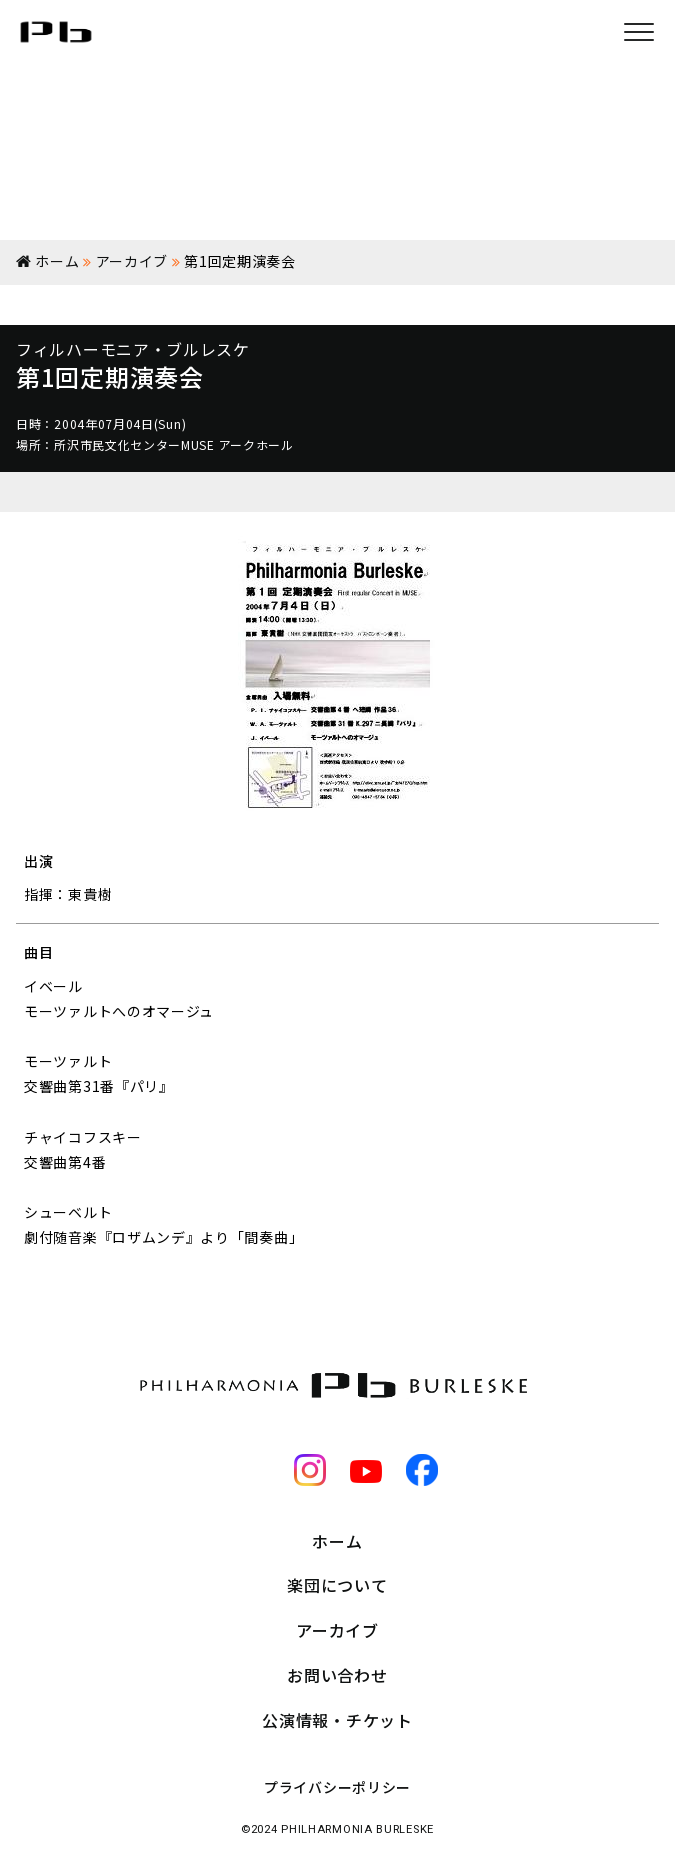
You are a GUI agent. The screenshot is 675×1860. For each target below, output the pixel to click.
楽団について (337, 1585)
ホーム (337, 1541)
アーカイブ (337, 1630)
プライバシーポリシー (337, 1787)
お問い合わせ (337, 1675)
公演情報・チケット (337, 1720)
